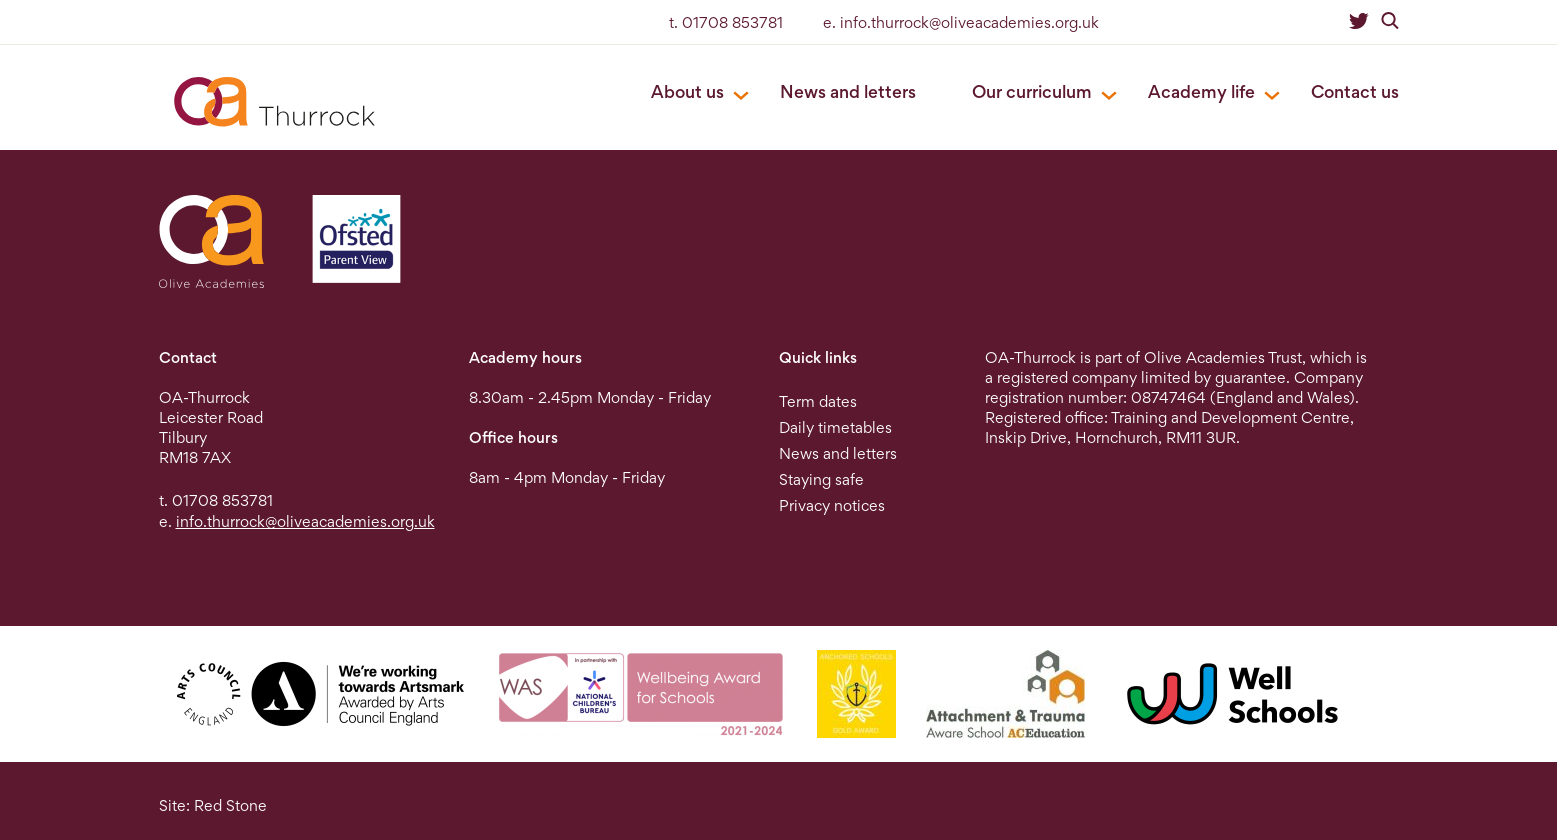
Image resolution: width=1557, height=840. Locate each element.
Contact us (1355, 91)
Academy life (1201, 91)
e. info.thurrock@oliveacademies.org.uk (961, 22)
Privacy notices (832, 505)
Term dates (818, 401)
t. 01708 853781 (726, 22)
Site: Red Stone (213, 805)
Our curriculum (1032, 91)
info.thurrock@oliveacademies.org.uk (305, 521)
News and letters (848, 91)
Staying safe (821, 479)
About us (687, 91)
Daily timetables (835, 427)
